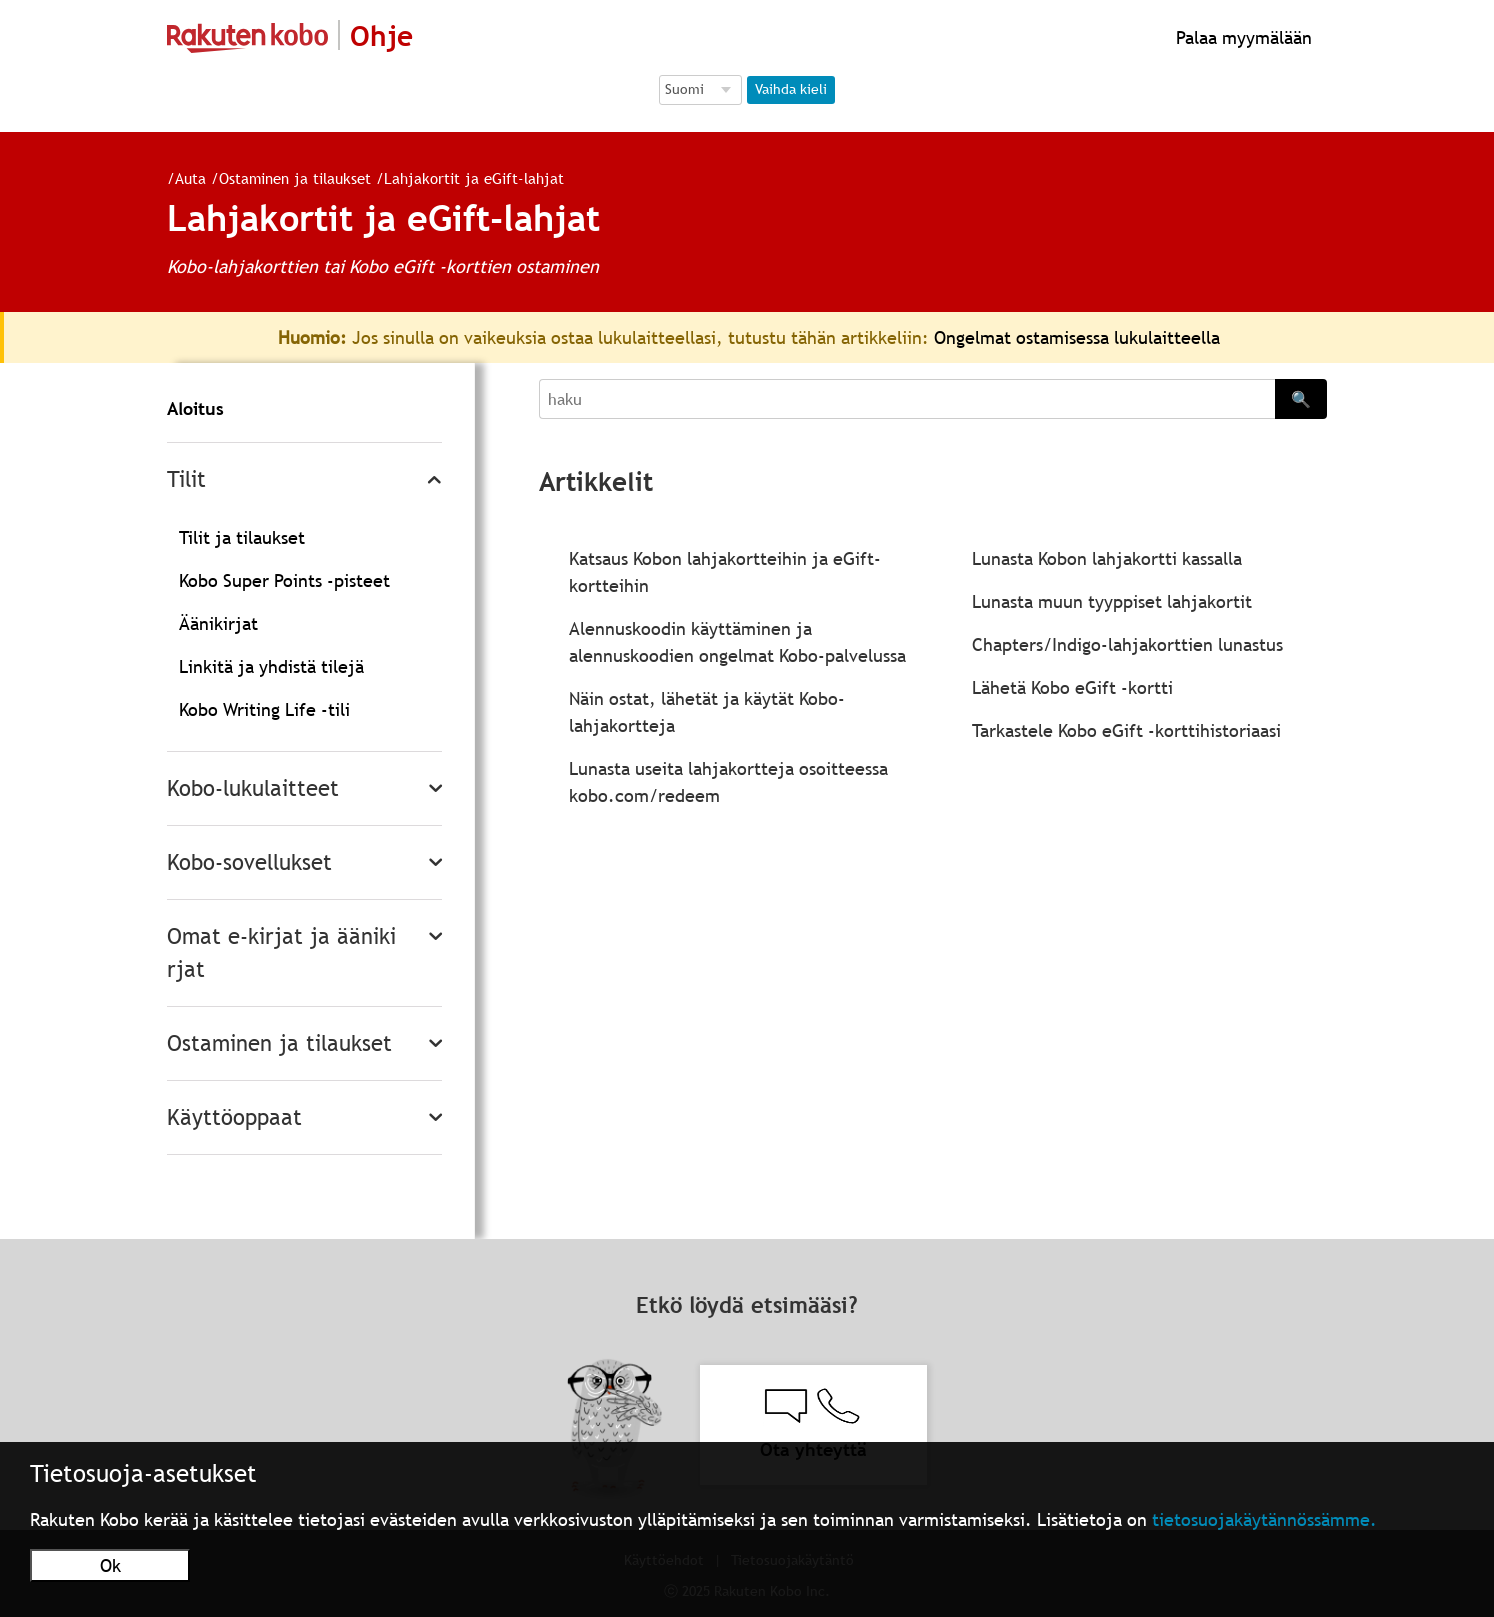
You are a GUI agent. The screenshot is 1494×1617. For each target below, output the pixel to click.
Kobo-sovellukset (249, 862)
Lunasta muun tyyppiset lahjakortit (1112, 601)
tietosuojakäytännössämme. (1264, 1519)
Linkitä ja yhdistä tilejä (271, 666)
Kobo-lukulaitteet (253, 788)
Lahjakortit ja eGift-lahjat (466, 178)
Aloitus (195, 408)
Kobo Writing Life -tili (264, 709)
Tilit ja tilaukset (242, 537)
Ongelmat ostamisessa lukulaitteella (1077, 337)
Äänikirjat (218, 623)
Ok (110, 1565)
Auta (182, 178)
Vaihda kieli (791, 89)
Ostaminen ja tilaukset (287, 178)
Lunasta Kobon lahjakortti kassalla (1107, 558)
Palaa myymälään (1241, 37)
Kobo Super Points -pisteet (284, 580)
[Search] (907, 399)
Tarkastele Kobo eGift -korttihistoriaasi (1126, 730)
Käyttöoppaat (234, 1117)
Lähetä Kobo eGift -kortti (1072, 687)
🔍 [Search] (1301, 399)
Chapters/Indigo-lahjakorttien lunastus (1127, 644)
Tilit (186, 479)
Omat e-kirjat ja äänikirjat (281, 953)
